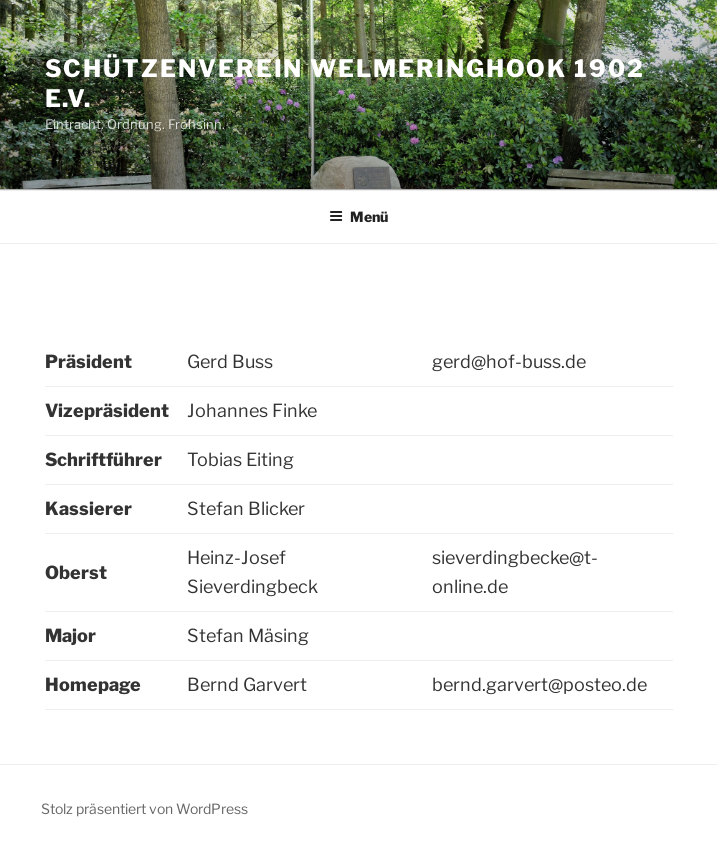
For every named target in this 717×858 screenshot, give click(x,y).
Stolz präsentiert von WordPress (144, 808)
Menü (358, 216)
